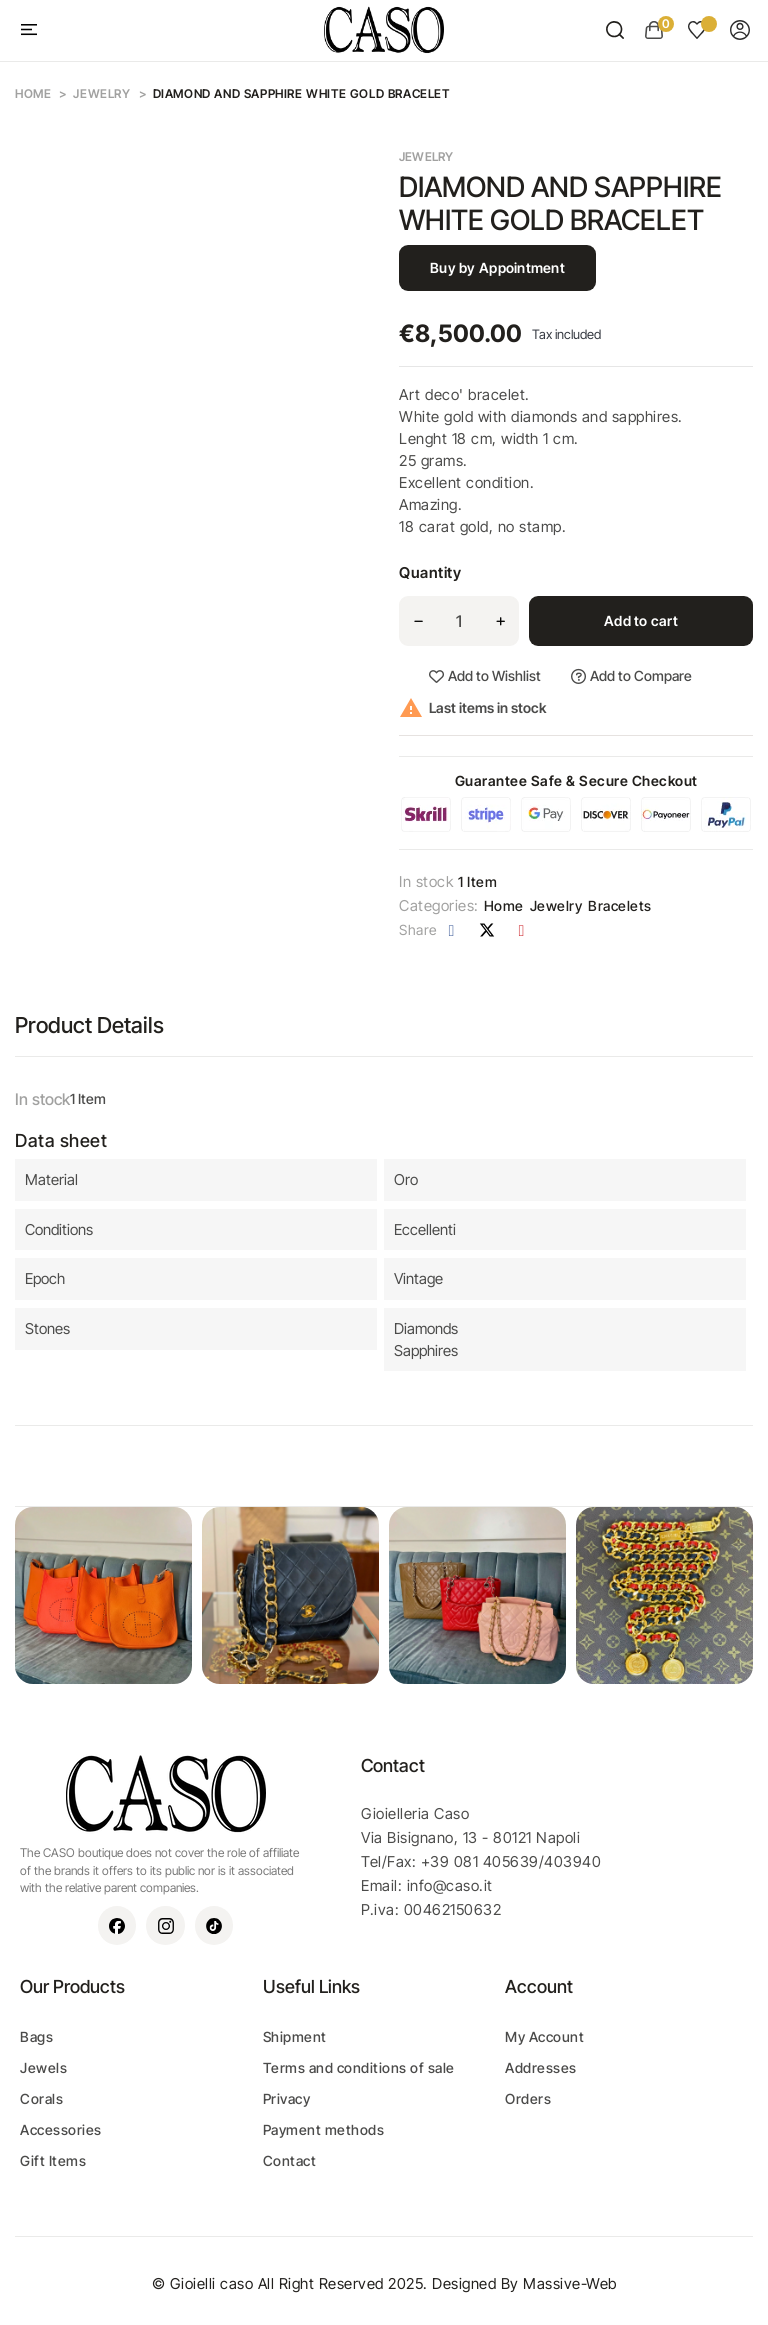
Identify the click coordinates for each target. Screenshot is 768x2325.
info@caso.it (450, 1885)
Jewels (43, 2067)
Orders (528, 2098)
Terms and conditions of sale (359, 2067)
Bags (36, 2036)
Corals (41, 2098)
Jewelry (426, 156)
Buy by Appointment (497, 267)
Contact (290, 2160)
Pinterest (522, 930)
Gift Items (53, 2160)
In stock (426, 881)
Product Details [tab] (89, 1025)
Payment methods (324, 2129)
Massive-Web (570, 2283)
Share (452, 930)
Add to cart (641, 620)
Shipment (295, 2036)
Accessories (61, 2129)
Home (504, 905)
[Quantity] (459, 621)
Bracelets (620, 905)
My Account (544, 2036)
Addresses (541, 2067)
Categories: (439, 905)
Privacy (287, 2098)
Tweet (487, 930)
